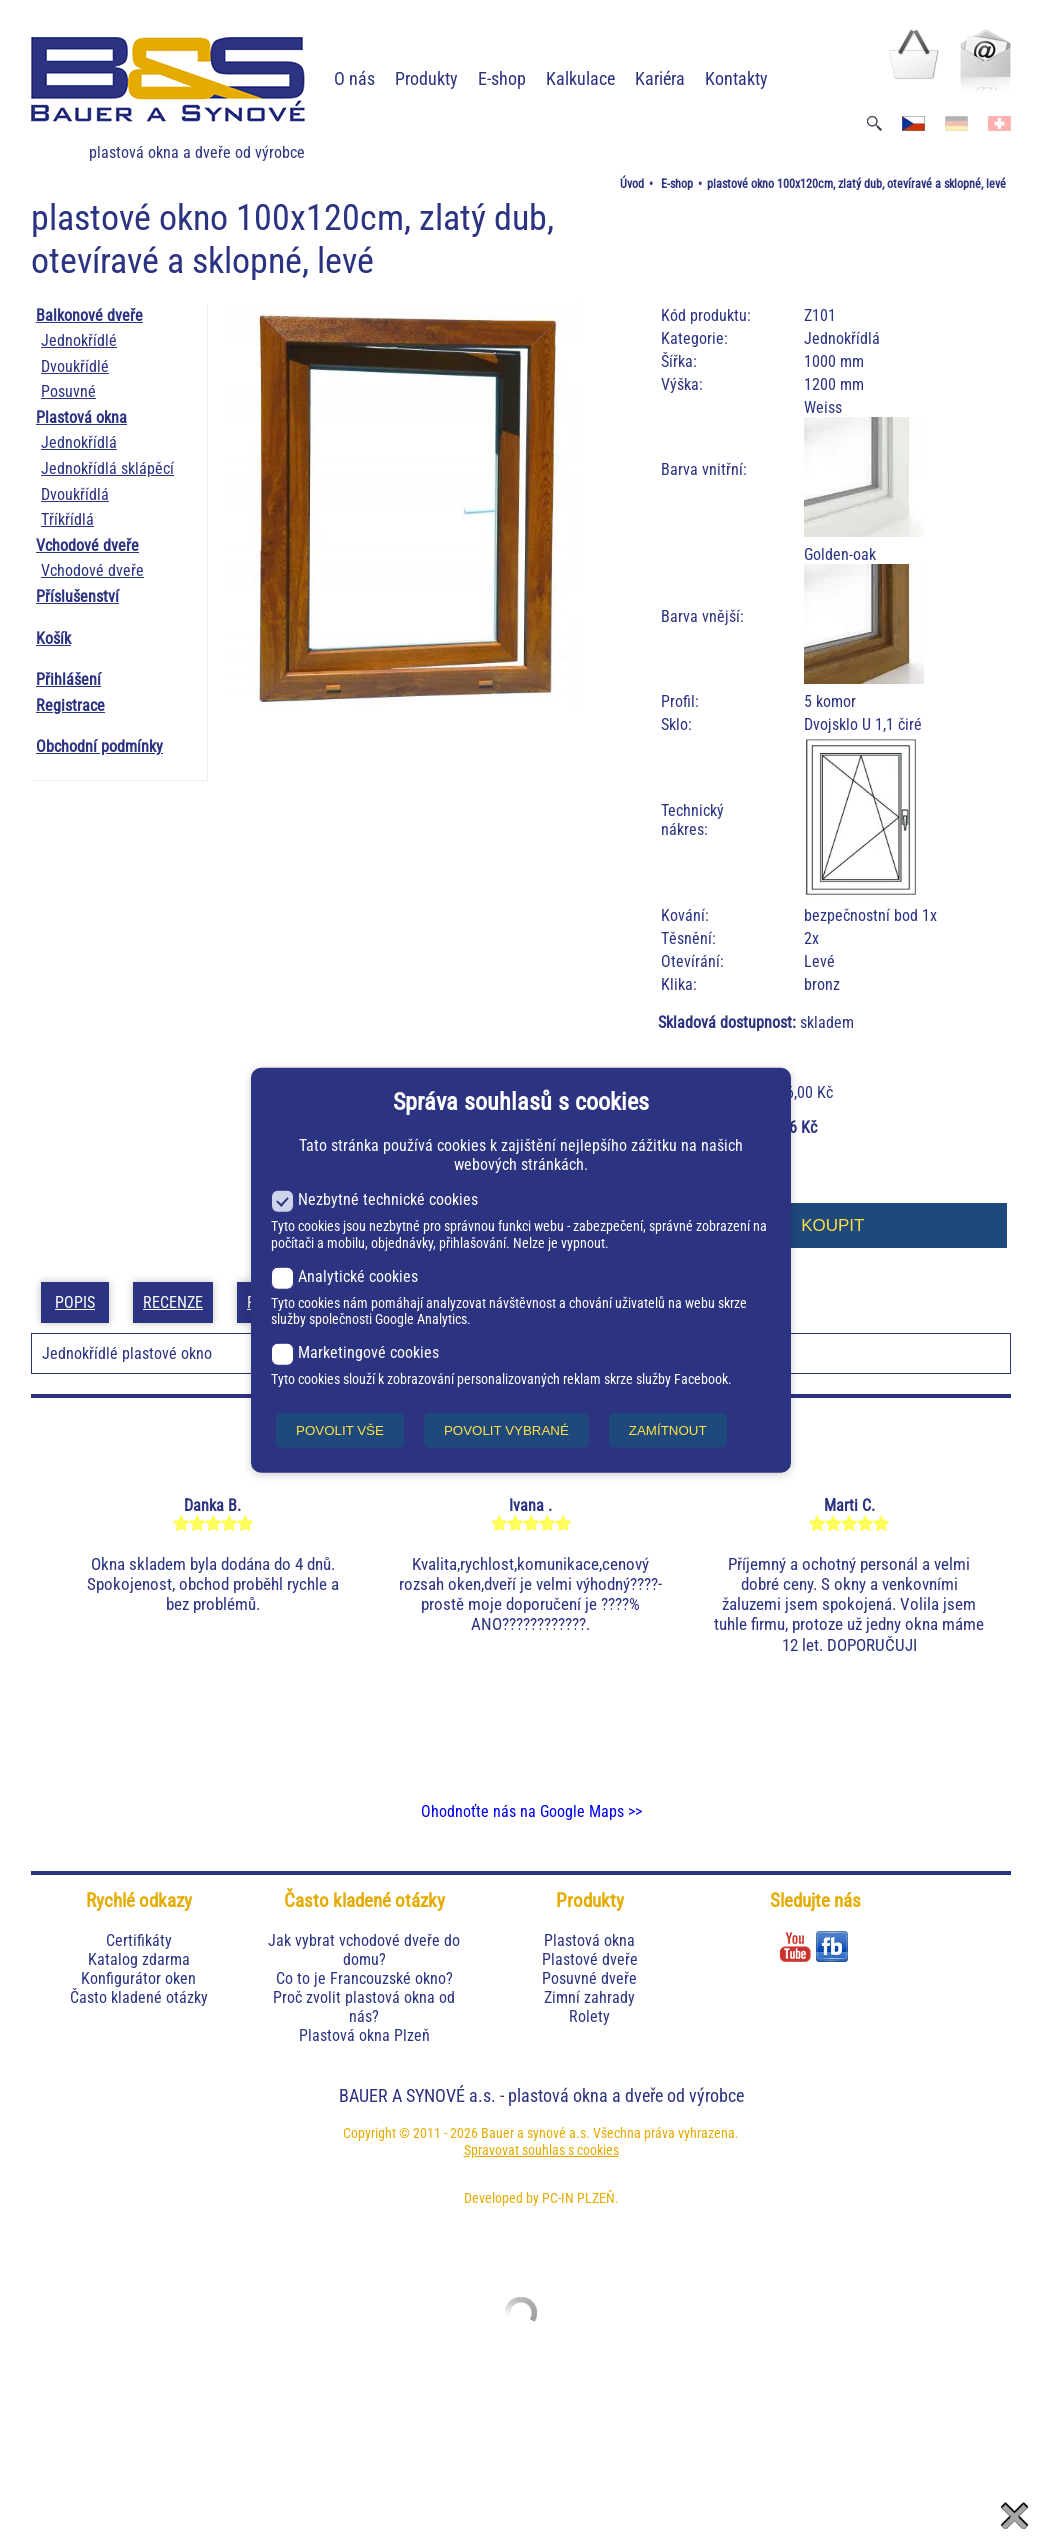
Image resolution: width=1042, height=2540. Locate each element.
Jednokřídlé (79, 340)
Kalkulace (580, 78)
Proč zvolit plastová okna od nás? (364, 2007)
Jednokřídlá (79, 442)
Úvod (632, 184)
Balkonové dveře (89, 315)
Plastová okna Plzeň (364, 2035)
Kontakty (736, 78)
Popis (75, 1302)
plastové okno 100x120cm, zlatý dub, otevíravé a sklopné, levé (856, 184)
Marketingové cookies (355, 1352)
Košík (53, 638)
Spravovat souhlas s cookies (541, 2150)
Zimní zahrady (589, 1997)
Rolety (589, 2016)
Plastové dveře (590, 1959)
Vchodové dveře (87, 545)
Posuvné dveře (589, 1978)
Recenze (173, 1302)
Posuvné (68, 391)
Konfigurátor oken (138, 1978)
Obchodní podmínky (99, 746)
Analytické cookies (344, 1275)
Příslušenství (77, 596)
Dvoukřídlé (75, 366)
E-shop (502, 78)
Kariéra (660, 78)
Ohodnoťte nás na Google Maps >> (531, 1811)
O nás (354, 78)
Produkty (426, 78)
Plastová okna (81, 417)
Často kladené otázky (139, 1997)
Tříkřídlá (67, 519)
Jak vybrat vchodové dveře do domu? (364, 1950)
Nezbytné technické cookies (374, 1199)
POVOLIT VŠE (340, 1429)
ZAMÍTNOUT (668, 1429)
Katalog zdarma (139, 1959)
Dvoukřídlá (75, 494)
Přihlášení (68, 679)
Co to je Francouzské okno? (364, 1978)
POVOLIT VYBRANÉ (506, 1429)
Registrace (70, 705)
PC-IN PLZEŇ (578, 2198)
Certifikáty (139, 1940)
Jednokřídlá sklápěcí (107, 468)
